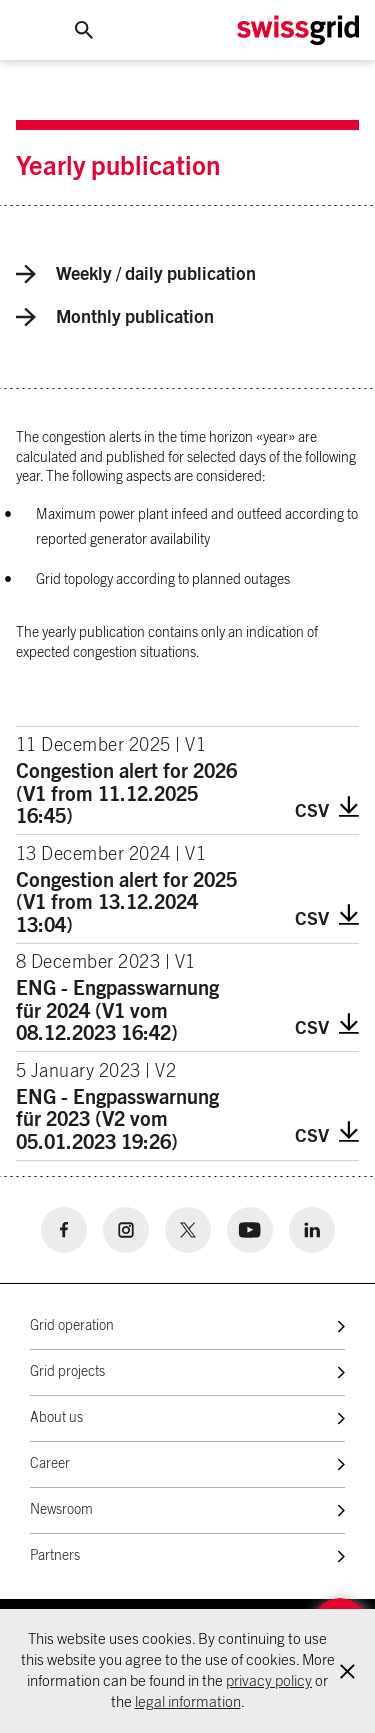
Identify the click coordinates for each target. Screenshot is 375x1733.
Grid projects (67, 1372)
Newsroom (61, 1510)
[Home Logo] (298, 30)
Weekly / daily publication (136, 274)
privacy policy (269, 1681)
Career (50, 1464)
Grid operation (72, 1326)
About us (56, 1418)
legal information (188, 1702)
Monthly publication (115, 317)
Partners (55, 1556)
